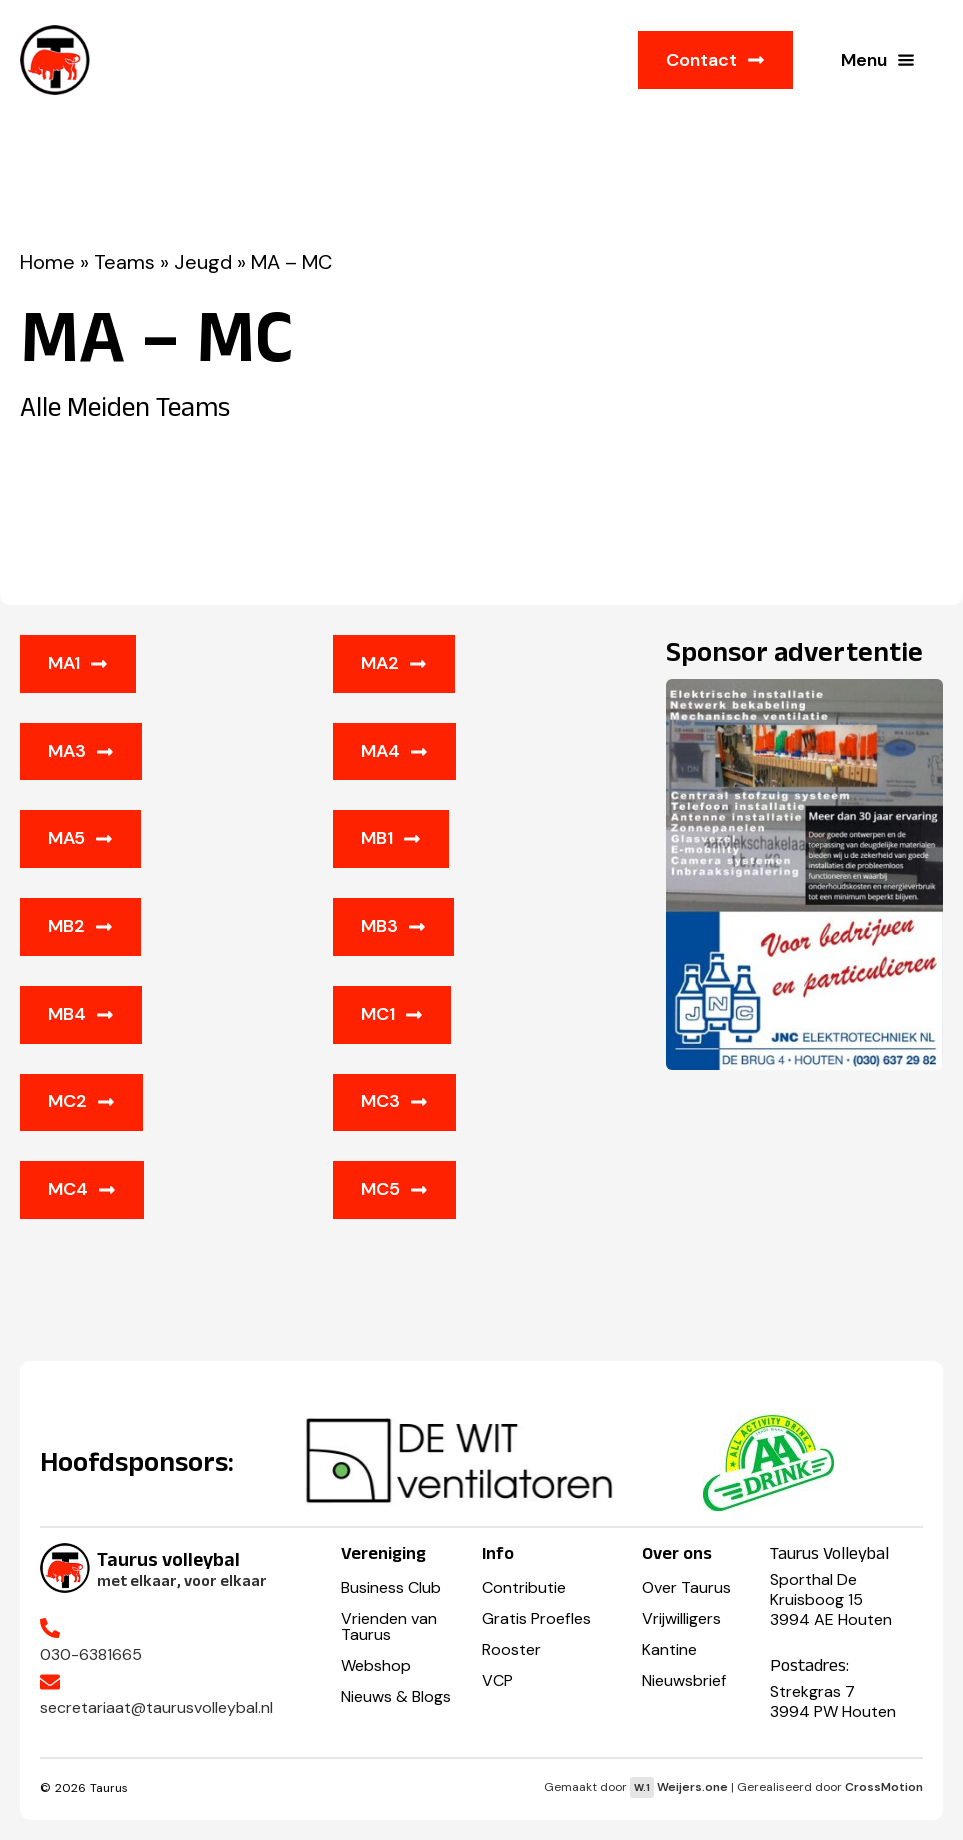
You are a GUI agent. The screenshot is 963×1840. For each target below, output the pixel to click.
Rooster (511, 1649)
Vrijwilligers (681, 1618)
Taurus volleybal (168, 1559)
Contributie (524, 1587)
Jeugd (203, 262)
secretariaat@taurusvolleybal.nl (156, 1707)
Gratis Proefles (536, 1618)
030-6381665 (91, 1654)
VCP (497, 1680)
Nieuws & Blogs (396, 1696)
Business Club (391, 1587)
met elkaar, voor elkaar (182, 1580)
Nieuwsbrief (684, 1680)
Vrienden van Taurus (389, 1626)
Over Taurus (686, 1587)
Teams (124, 262)
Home (47, 262)
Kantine (669, 1649)
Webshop (376, 1665)
